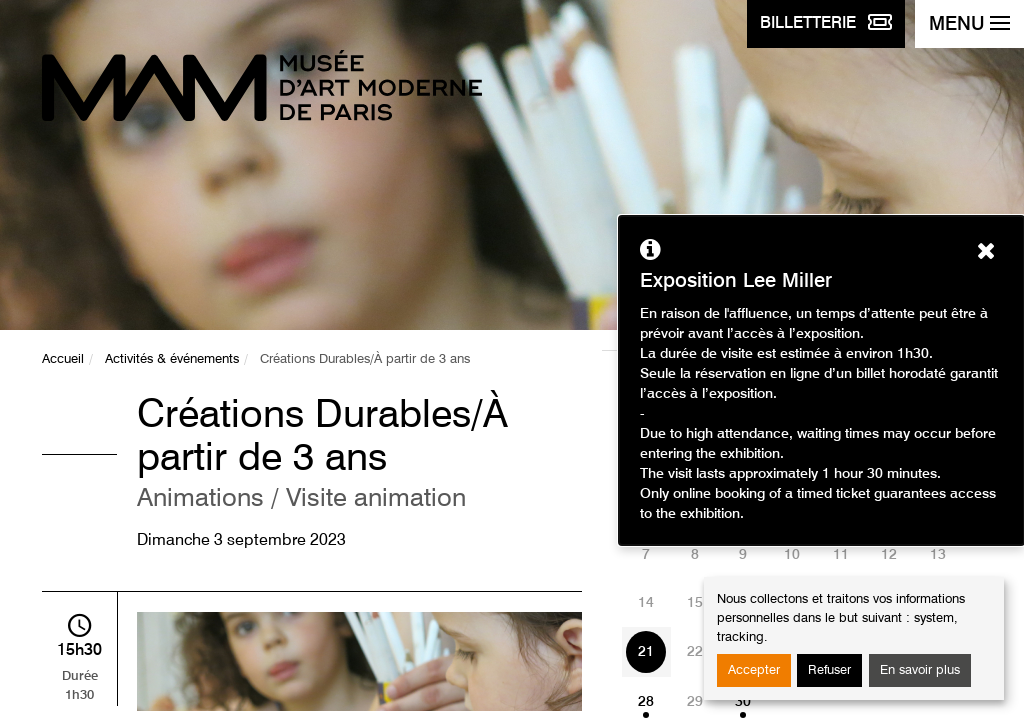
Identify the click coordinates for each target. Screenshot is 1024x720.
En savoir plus (920, 670)
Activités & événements (172, 359)
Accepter (754, 670)
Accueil (63, 359)
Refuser (829, 670)
